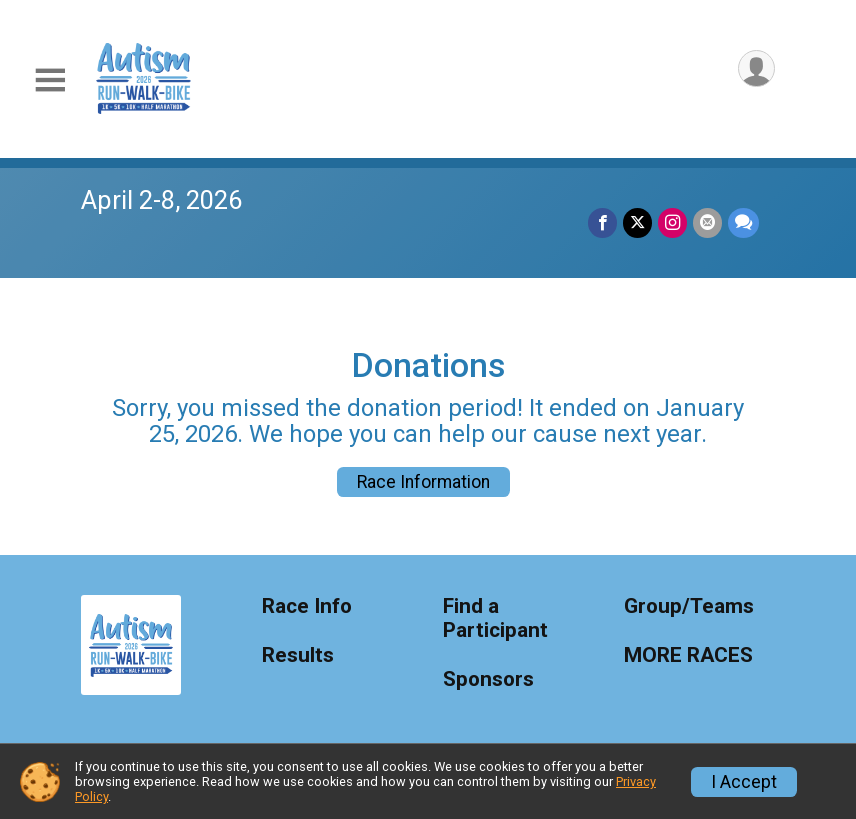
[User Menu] (756, 68)
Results (298, 655)
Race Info (307, 606)
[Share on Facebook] (602, 222)
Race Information (423, 482)
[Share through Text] (743, 222)
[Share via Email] (707, 222)
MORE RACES (688, 655)
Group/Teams (689, 606)
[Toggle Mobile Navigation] (50, 80)
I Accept (744, 782)
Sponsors (488, 679)
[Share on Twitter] (637, 222)
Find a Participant (495, 618)
